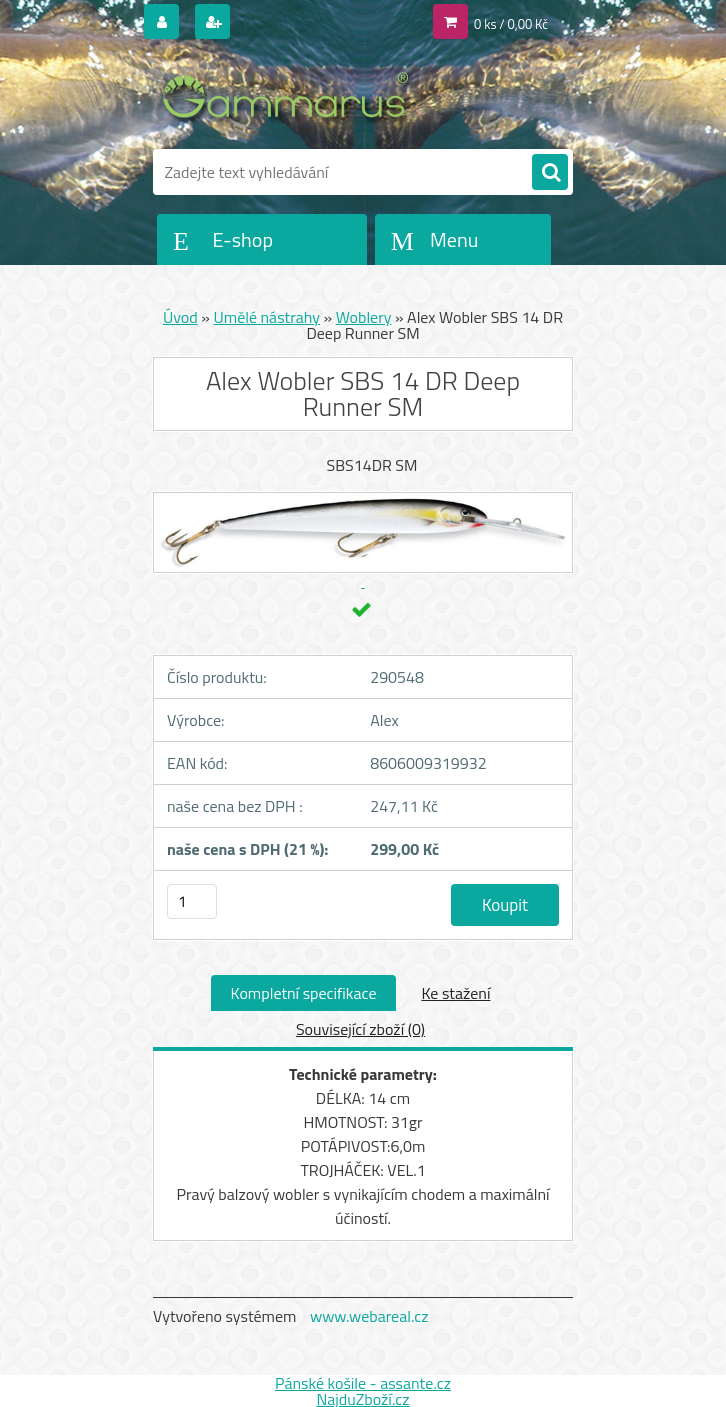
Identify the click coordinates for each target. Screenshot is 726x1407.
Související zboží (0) (360, 1029)
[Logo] (290, 97)
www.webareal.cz (369, 1316)
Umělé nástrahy (266, 317)
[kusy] (192, 901)
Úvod (180, 317)
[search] (550, 173)
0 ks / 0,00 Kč (511, 24)
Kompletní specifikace (304, 993)
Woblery (364, 317)
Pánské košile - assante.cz (363, 1383)
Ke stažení (455, 993)
